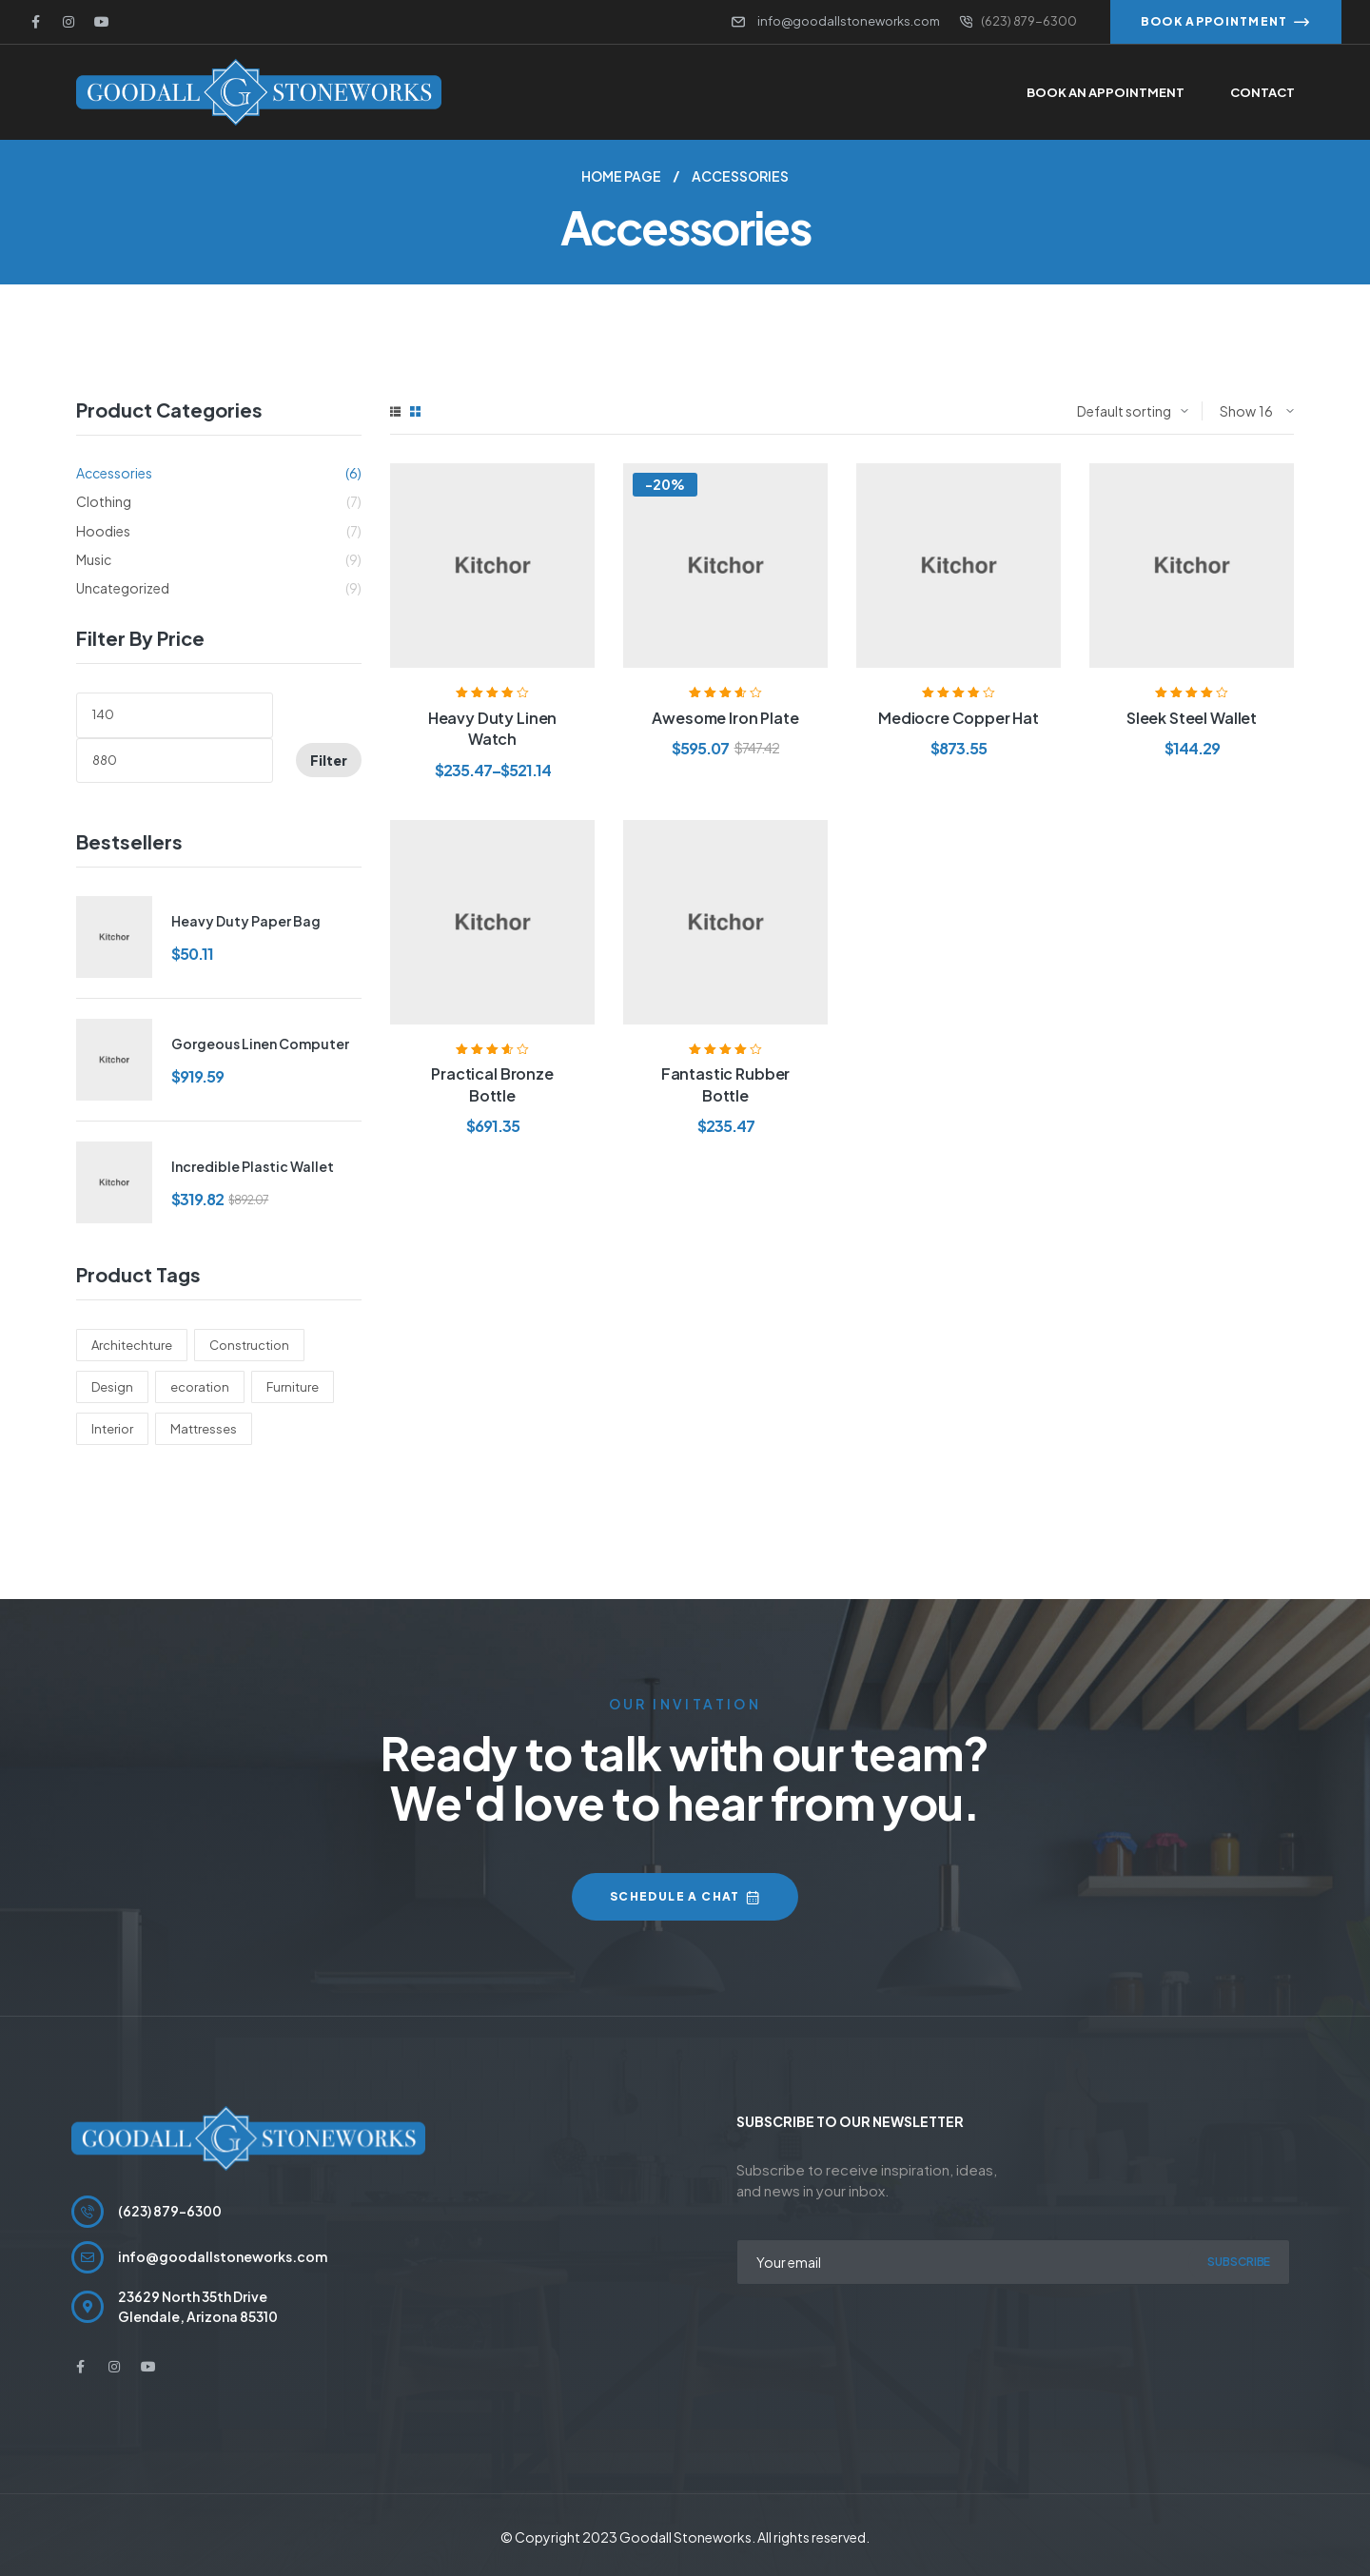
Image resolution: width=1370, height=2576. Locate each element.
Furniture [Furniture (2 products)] (292, 1387)
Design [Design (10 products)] (112, 1387)
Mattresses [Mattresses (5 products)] (203, 1428)
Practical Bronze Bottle (492, 1084)
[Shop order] (1132, 411)
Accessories (114, 472)
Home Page (621, 176)
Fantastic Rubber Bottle (725, 1084)
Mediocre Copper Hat (958, 718)
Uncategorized (122, 587)
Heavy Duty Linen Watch (492, 728)
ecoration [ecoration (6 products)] (199, 1387)
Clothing (103, 501)
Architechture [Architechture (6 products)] (131, 1345)
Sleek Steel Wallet (1191, 718)
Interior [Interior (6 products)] (112, 1428)
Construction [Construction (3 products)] (249, 1345)
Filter (328, 760)
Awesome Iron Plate (725, 718)
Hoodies (103, 530)
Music (93, 559)
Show (1238, 411)
